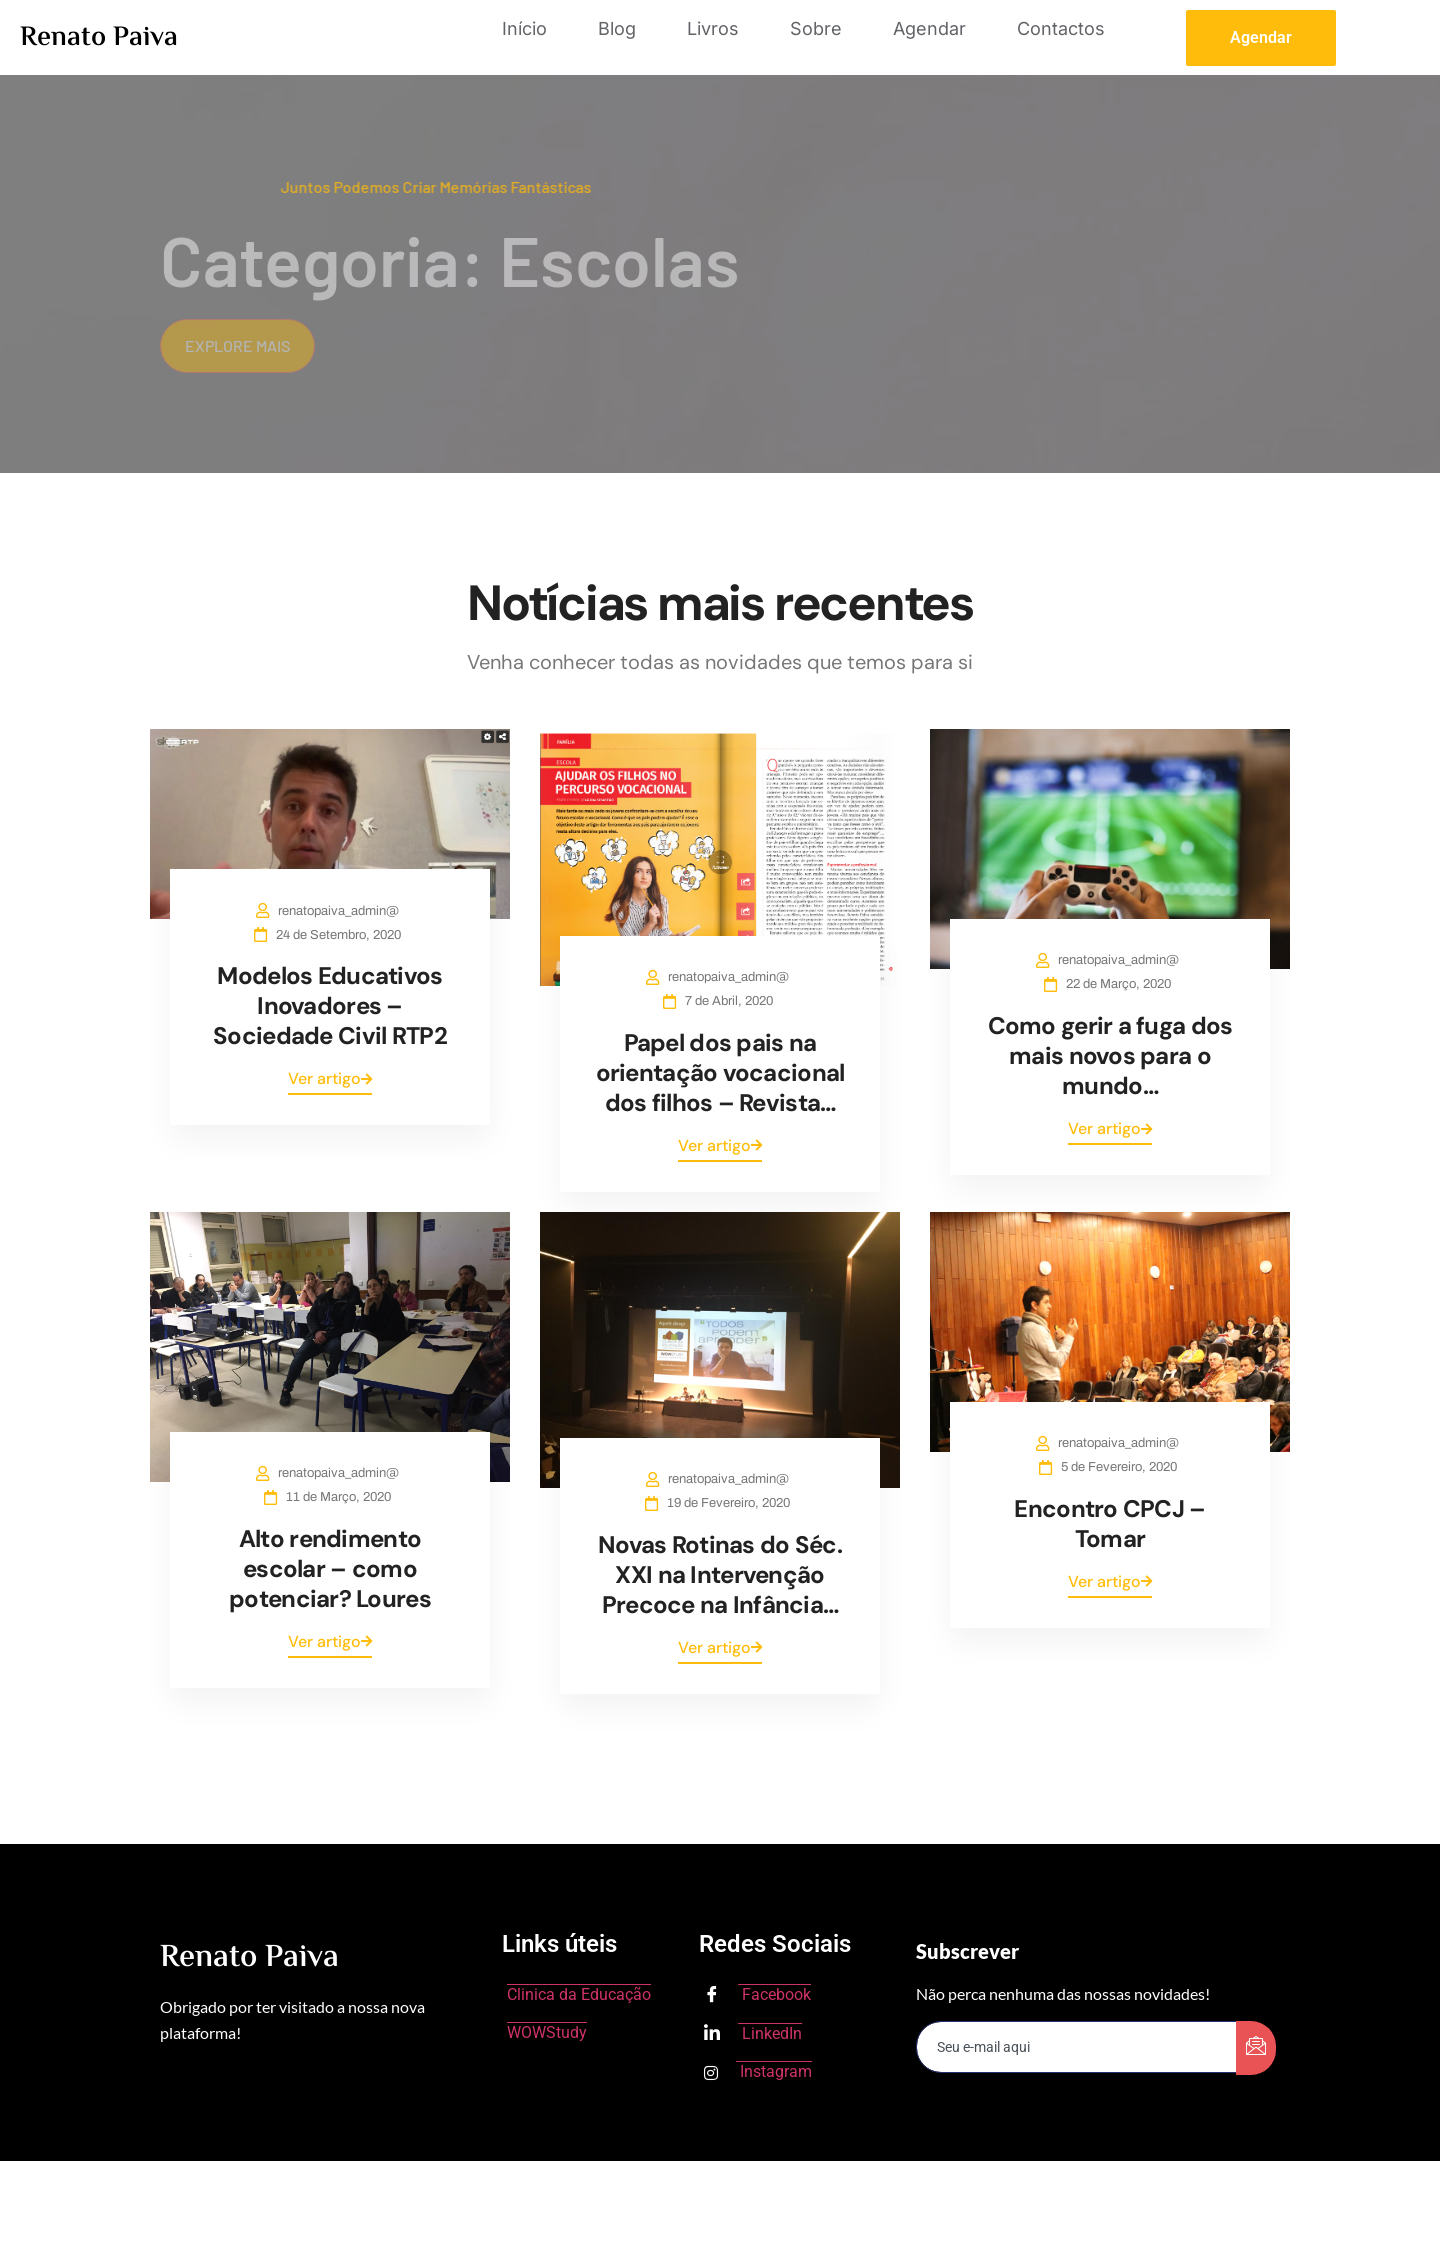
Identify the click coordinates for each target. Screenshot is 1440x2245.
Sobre (816, 28)
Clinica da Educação (579, 1994)
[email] (1077, 2047)
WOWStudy (547, 2032)
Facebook (757, 1996)
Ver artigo (330, 1078)
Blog (617, 28)
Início (524, 28)
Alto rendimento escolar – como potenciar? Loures (330, 1568)
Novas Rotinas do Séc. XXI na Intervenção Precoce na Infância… (720, 1574)
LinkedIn (753, 2034)
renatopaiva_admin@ (342, 911)
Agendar (929, 28)
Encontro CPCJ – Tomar (1109, 1523)
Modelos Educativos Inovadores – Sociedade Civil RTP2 (330, 1005)
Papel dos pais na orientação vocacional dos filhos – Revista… (720, 1072)
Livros (713, 28)
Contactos (1061, 28)
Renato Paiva (99, 38)
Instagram (758, 2071)
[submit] (1256, 2048)
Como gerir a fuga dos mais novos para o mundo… (1110, 1055)
